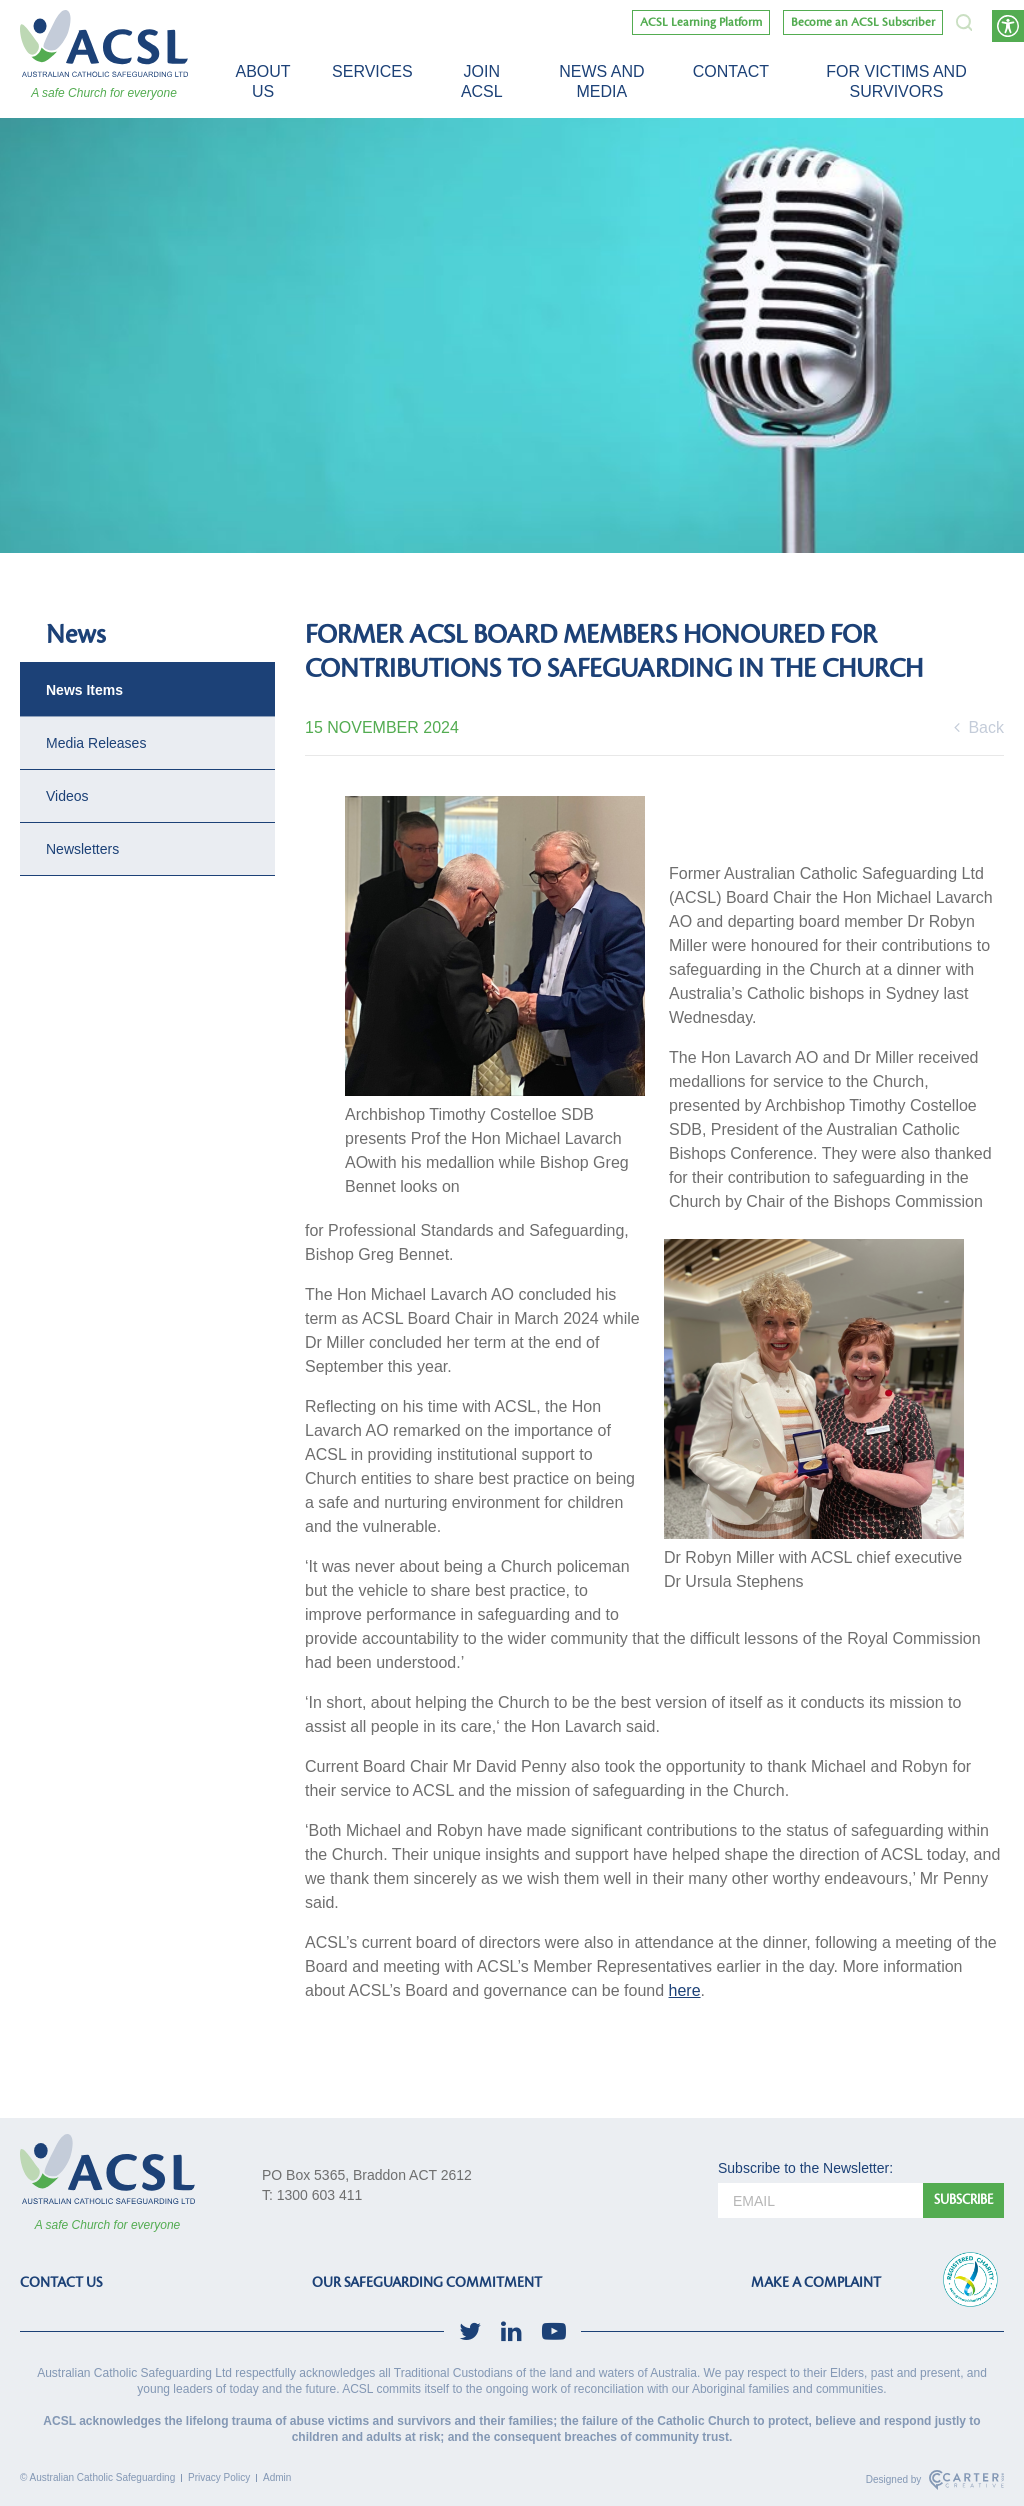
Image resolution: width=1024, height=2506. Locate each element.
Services (372, 71)
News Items (84, 690)
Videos (67, 796)
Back (979, 727)
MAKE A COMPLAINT (816, 2282)
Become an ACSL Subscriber (863, 22)
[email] (820, 2200)
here (685, 1990)
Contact (731, 71)
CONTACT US (61, 2282)
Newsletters (82, 849)
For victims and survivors (896, 81)
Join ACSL (482, 81)
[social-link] (470, 2331)
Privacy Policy (219, 2477)
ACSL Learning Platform (701, 22)
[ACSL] (104, 43)
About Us (262, 81)
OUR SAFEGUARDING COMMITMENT (427, 2282)
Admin (277, 2477)
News (76, 635)
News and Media (601, 81)
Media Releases (96, 743)
